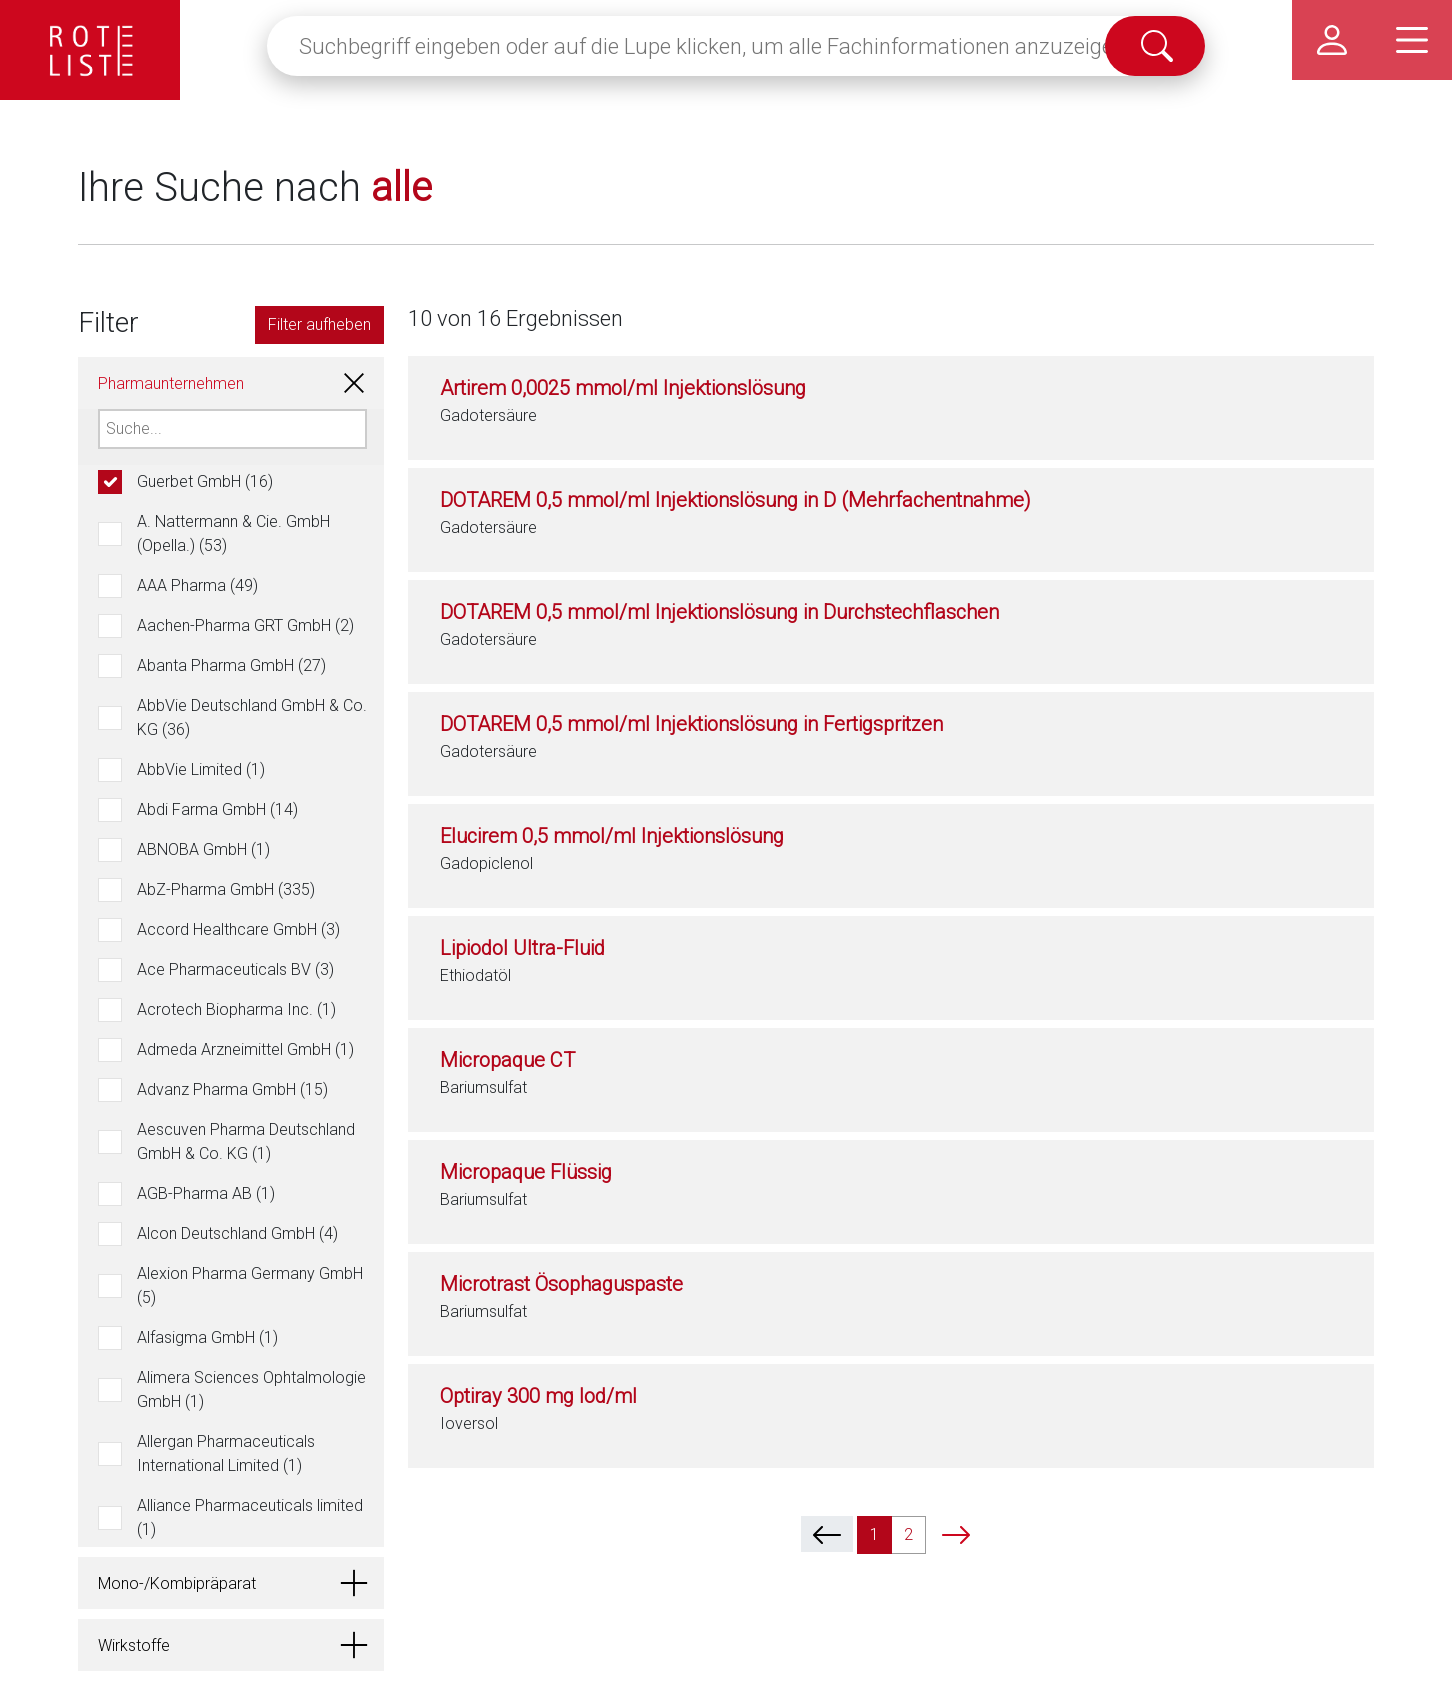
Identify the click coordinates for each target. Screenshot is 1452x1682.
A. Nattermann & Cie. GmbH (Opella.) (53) (233, 533)
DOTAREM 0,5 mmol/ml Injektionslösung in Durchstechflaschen (719, 612)
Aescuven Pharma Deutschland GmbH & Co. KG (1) (246, 1141)
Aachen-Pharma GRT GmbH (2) (245, 625)
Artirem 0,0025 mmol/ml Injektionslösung (623, 388)
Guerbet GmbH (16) (205, 481)
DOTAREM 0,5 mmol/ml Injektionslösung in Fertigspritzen (691, 724)
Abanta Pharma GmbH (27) (231, 665)
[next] (956, 1534)
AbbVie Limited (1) (201, 769)
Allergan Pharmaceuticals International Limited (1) (226, 1453)
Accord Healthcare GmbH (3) (238, 929)
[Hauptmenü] (1412, 40)
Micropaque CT (507, 1060)
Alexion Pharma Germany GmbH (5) (250, 1285)
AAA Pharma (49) (197, 585)
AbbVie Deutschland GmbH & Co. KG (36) (252, 717)
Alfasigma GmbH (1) (207, 1337)
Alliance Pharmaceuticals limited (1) (250, 1517)
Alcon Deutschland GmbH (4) (237, 1233)
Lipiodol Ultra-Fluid (522, 948)
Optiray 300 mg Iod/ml (538, 1396)
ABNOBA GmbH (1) (203, 849)
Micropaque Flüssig (526, 1172)
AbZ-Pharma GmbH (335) (226, 889)
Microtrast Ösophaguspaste (561, 1284)
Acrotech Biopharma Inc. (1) (236, 1009)
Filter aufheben (319, 324)
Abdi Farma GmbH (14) (217, 809)
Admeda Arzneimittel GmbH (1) (245, 1049)
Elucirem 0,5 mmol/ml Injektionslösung (612, 836)
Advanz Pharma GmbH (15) (232, 1089)
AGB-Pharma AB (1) (206, 1193)
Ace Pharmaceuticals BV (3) (235, 969)
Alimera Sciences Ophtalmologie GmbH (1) (251, 1389)
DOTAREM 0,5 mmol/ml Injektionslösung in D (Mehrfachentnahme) (735, 500)
